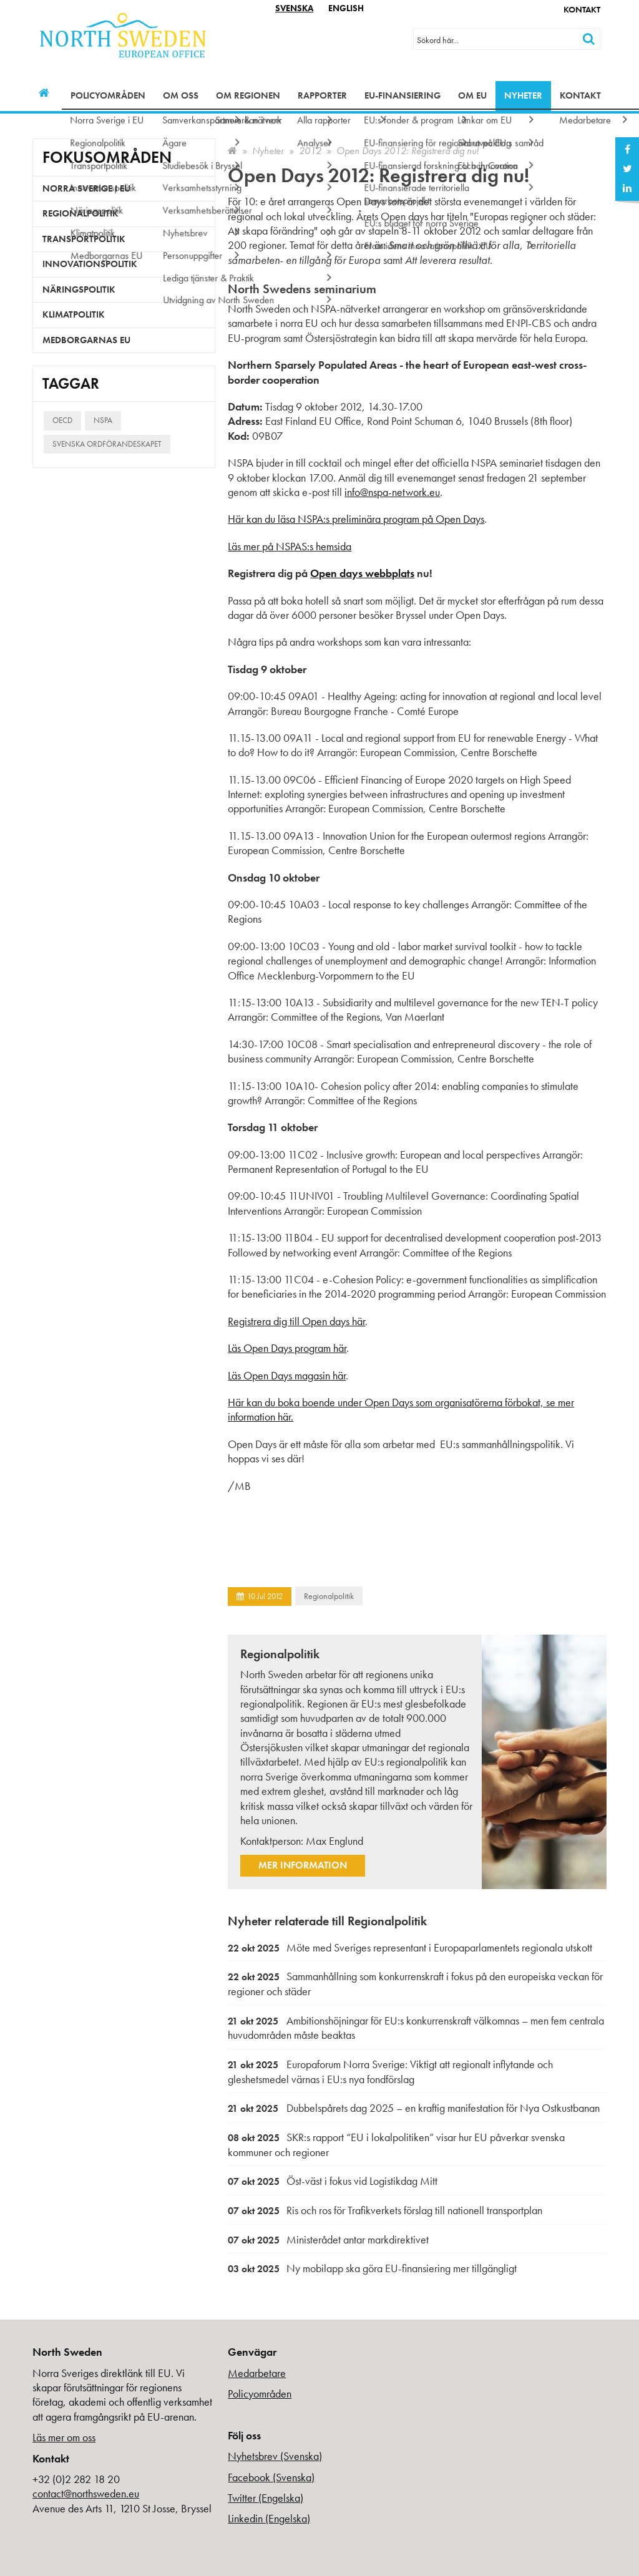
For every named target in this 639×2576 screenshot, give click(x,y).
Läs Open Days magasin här (287, 1375)
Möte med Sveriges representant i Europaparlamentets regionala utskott (410, 1947)
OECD (62, 420)
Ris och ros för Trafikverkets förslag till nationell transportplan (385, 2210)
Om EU (472, 95)
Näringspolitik (78, 289)
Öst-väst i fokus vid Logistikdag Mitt (332, 2181)
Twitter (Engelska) (265, 2498)
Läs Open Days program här (287, 1348)
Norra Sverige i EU (86, 188)
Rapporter (322, 95)
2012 (310, 150)
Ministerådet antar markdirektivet (328, 2239)
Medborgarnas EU (86, 340)
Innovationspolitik (89, 264)
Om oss (180, 95)
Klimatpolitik (73, 314)
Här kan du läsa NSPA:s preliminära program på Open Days (356, 519)
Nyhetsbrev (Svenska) (275, 2456)
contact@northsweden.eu (85, 2493)
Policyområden (108, 95)
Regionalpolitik (329, 1595)
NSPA (103, 420)
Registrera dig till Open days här (296, 1321)
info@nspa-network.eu (392, 492)
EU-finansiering (402, 95)
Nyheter (523, 95)
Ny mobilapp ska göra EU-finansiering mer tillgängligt (372, 2268)
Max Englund (334, 1841)
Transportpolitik (83, 239)
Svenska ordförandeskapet (107, 444)
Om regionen (248, 95)
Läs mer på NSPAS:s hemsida (289, 546)
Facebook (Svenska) (271, 2477)
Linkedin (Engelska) (269, 2518)
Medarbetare (257, 2373)
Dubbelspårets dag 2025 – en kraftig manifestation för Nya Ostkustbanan (414, 2108)
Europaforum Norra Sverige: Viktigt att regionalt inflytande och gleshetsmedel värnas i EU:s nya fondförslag (390, 2071)
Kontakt (581, 9)
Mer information (302, 1865)
